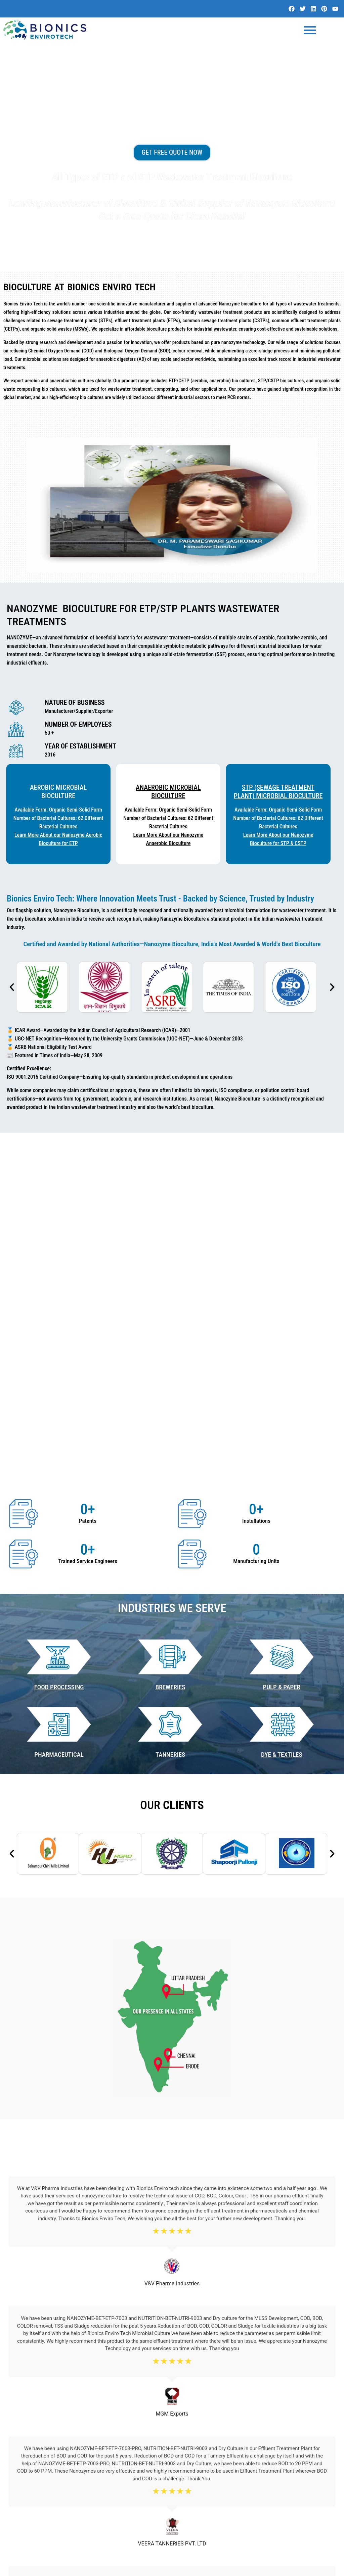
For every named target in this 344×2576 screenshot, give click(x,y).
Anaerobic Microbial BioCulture (168, 794)
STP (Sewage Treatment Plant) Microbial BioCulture (278, 794)
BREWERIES (170, 1431)
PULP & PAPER (281, 1431)
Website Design (277, 2568)
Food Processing (59, 1431)
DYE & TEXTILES (281, 1498)
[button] (12, 990)
